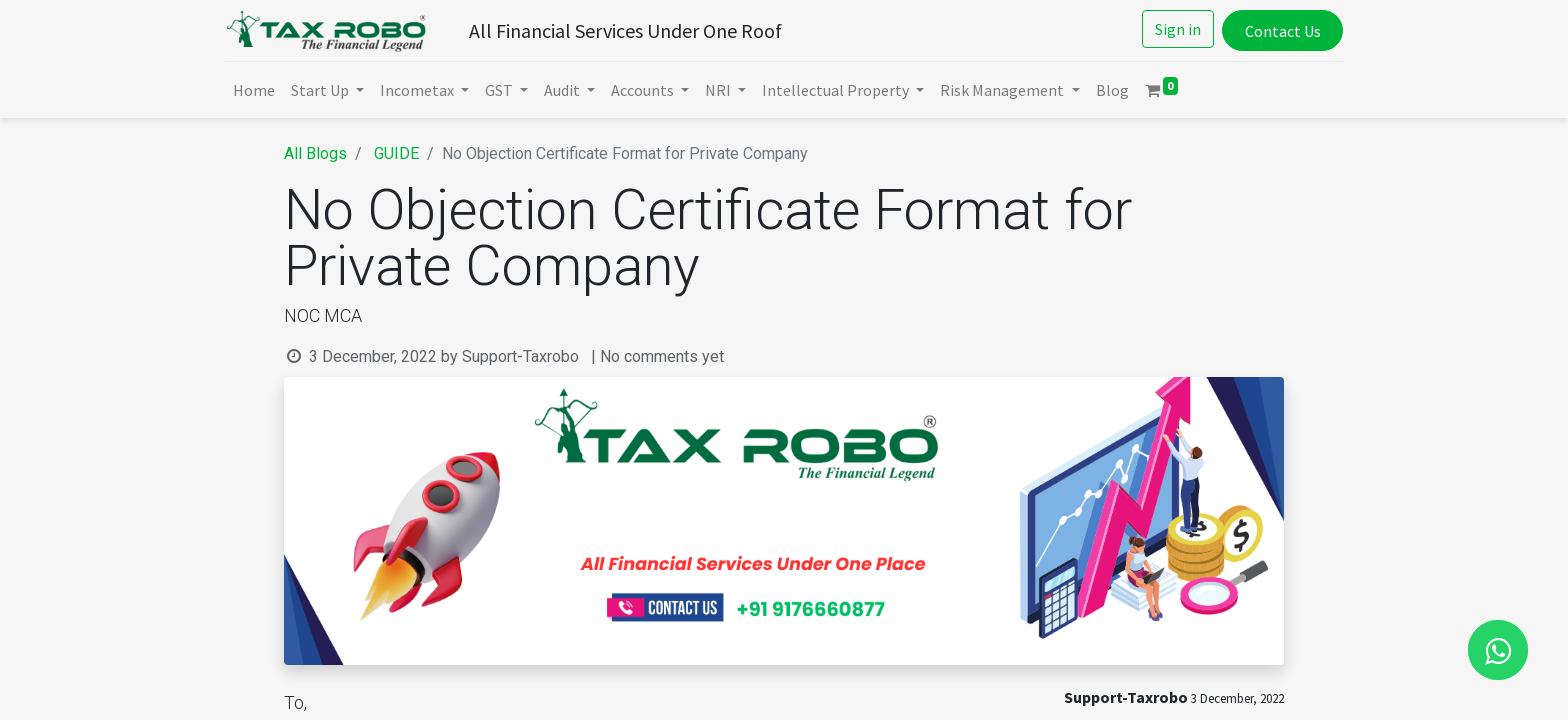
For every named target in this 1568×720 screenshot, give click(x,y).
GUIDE (396, 153)
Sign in (1174, 29)
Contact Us (1278, 31)
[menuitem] (258, 90)
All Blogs (315, 153)
